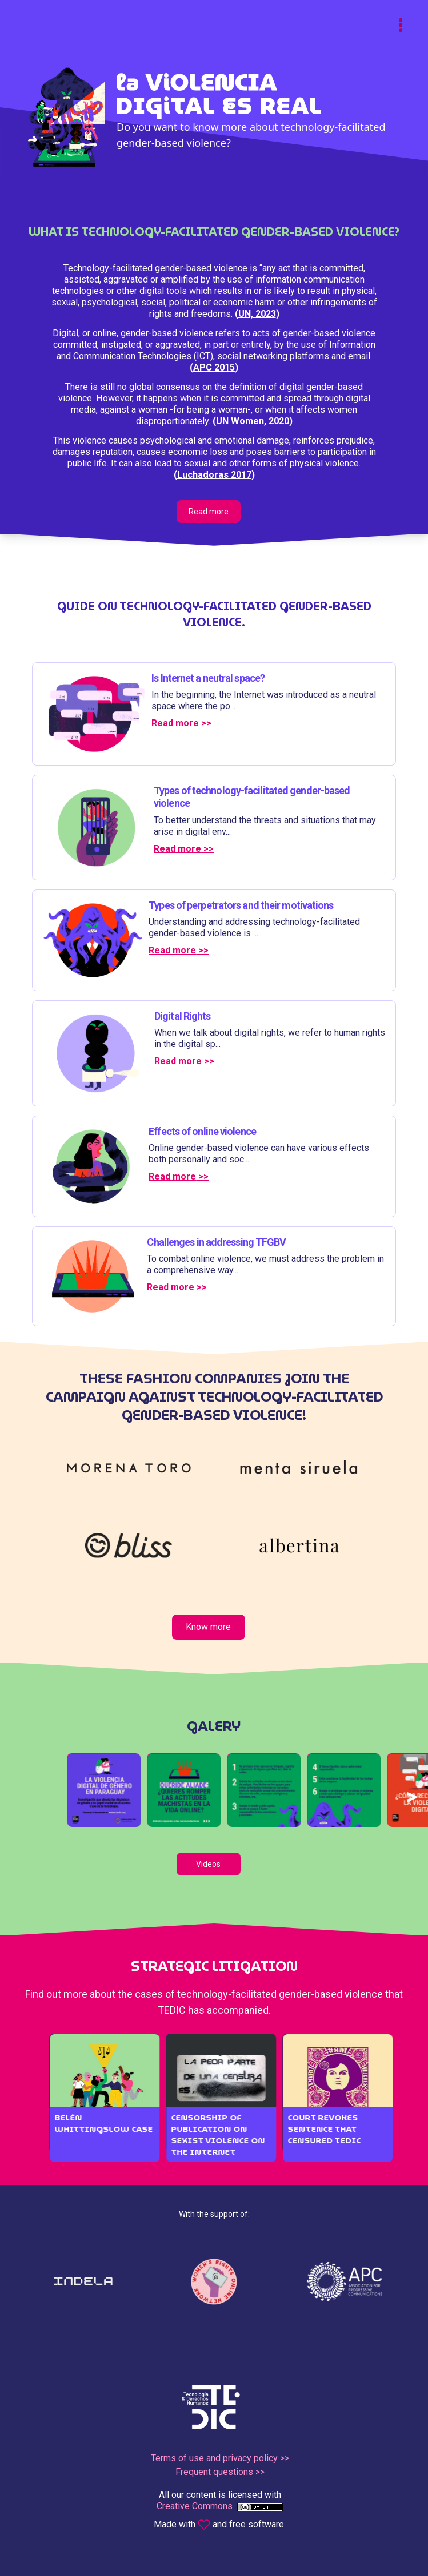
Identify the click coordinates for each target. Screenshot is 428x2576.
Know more (208, 1626)
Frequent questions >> (220, 2471)
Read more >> (181, 723)
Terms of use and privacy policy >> (220, 2458)
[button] (114, 1790)
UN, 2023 (257, 313)
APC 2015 (214, 367)
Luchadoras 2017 (214, 474)
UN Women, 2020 (252, 421)
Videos (208, 1864)
